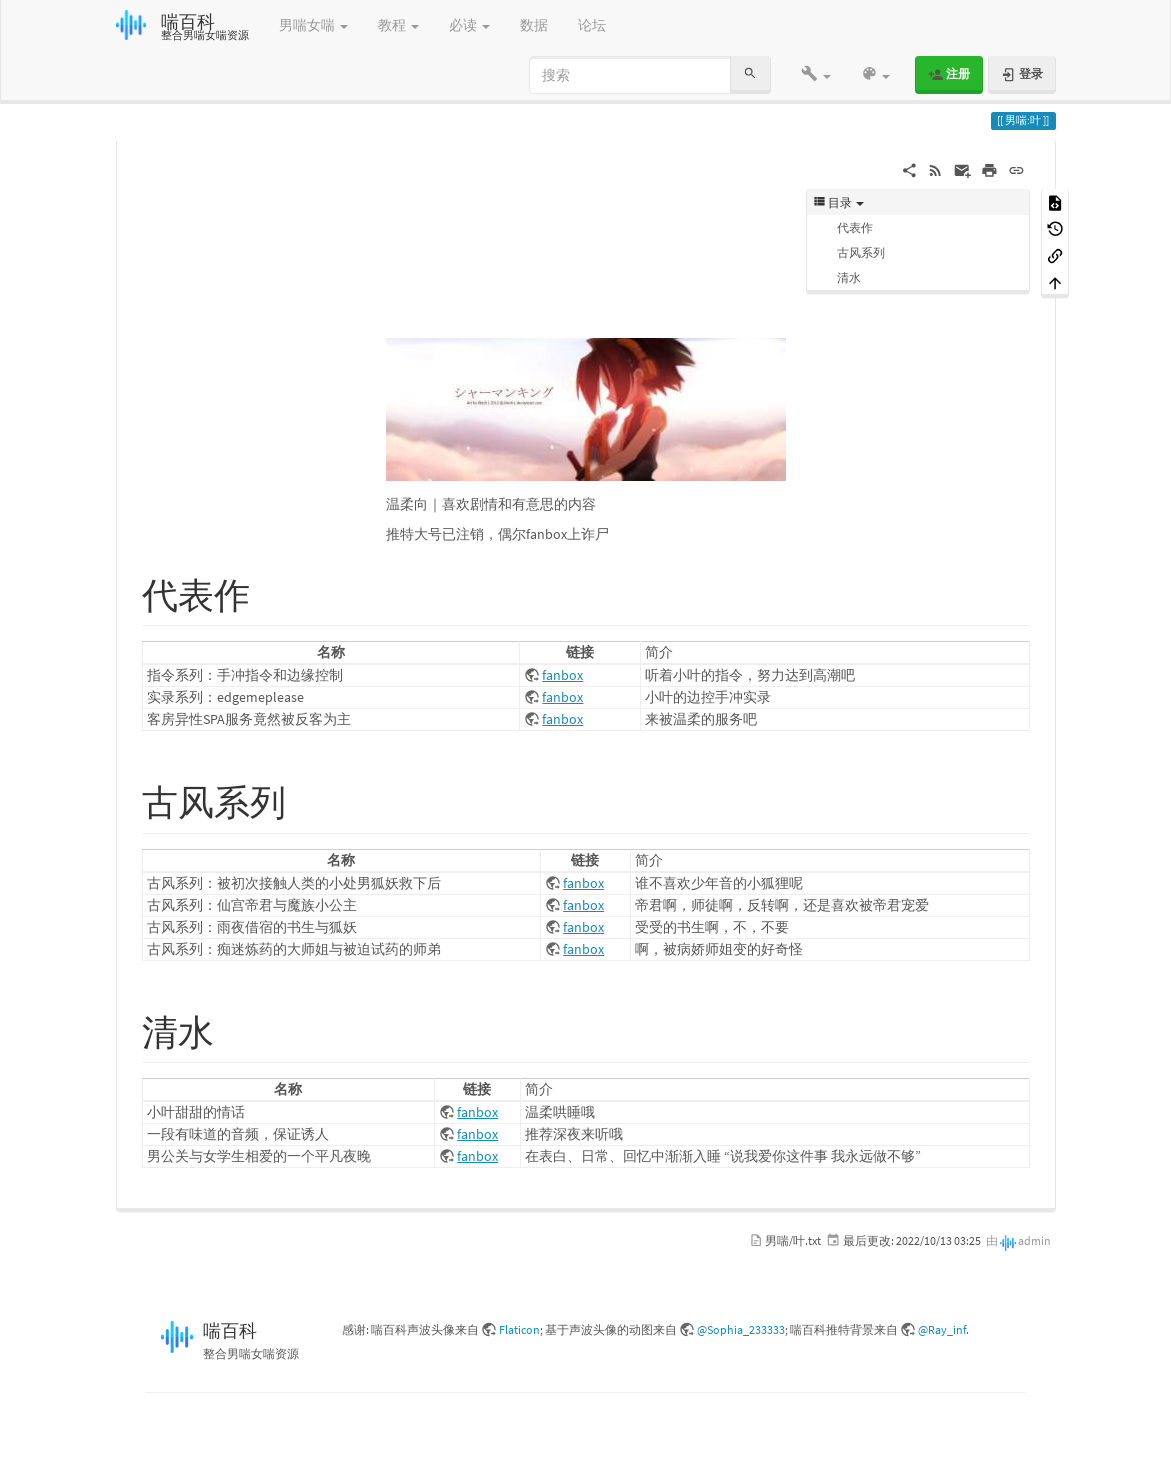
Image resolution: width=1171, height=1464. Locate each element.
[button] (816, 75)
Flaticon (519, 1329)
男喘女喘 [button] (313, 25)
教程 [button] (398, 25)
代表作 (855, 227)
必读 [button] (469, 25)
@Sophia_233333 (741, 1329)
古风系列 (861, 252)
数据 (534, 25)
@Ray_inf (942, 1329)
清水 (849, 277)
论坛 (592, 25)
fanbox (562, 675)
